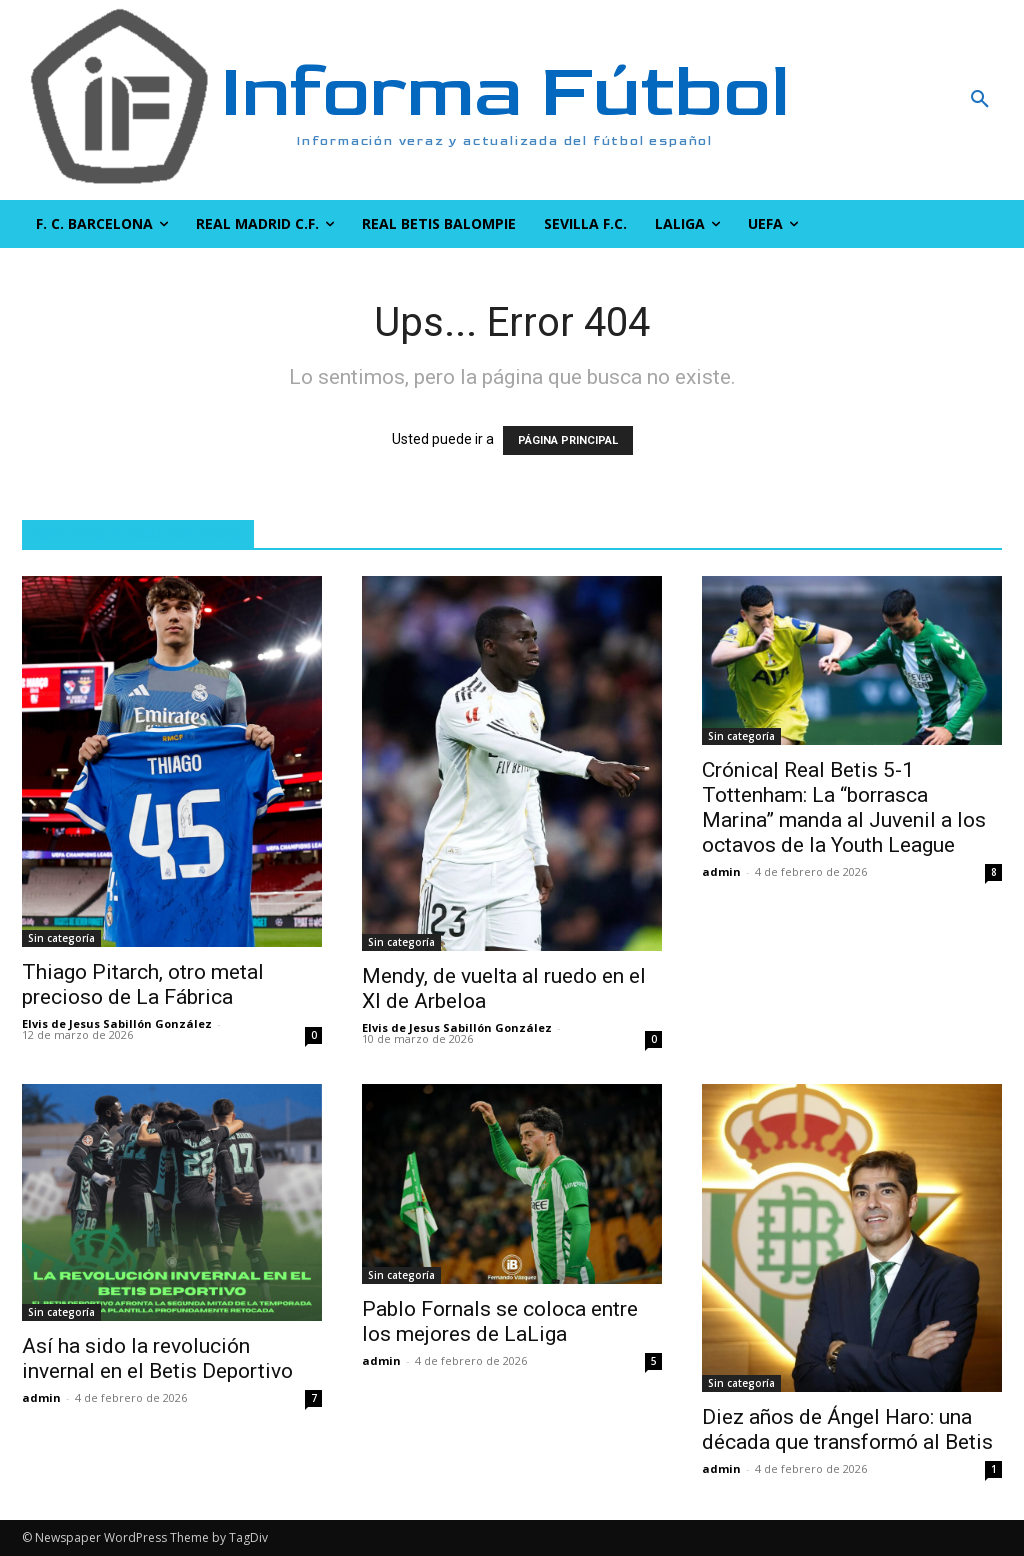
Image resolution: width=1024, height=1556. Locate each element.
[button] (896, 100)
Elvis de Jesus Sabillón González (117, 1023)
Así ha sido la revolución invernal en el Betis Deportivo (157, 1358)
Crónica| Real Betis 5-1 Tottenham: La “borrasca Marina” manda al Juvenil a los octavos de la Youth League (844, 807)
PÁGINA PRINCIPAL (568, 440)
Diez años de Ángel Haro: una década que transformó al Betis (847, 1429)
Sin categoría (61, 938)
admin (721, 871)
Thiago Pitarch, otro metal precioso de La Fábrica (143, 984)
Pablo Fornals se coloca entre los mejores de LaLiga (500, 1321)
